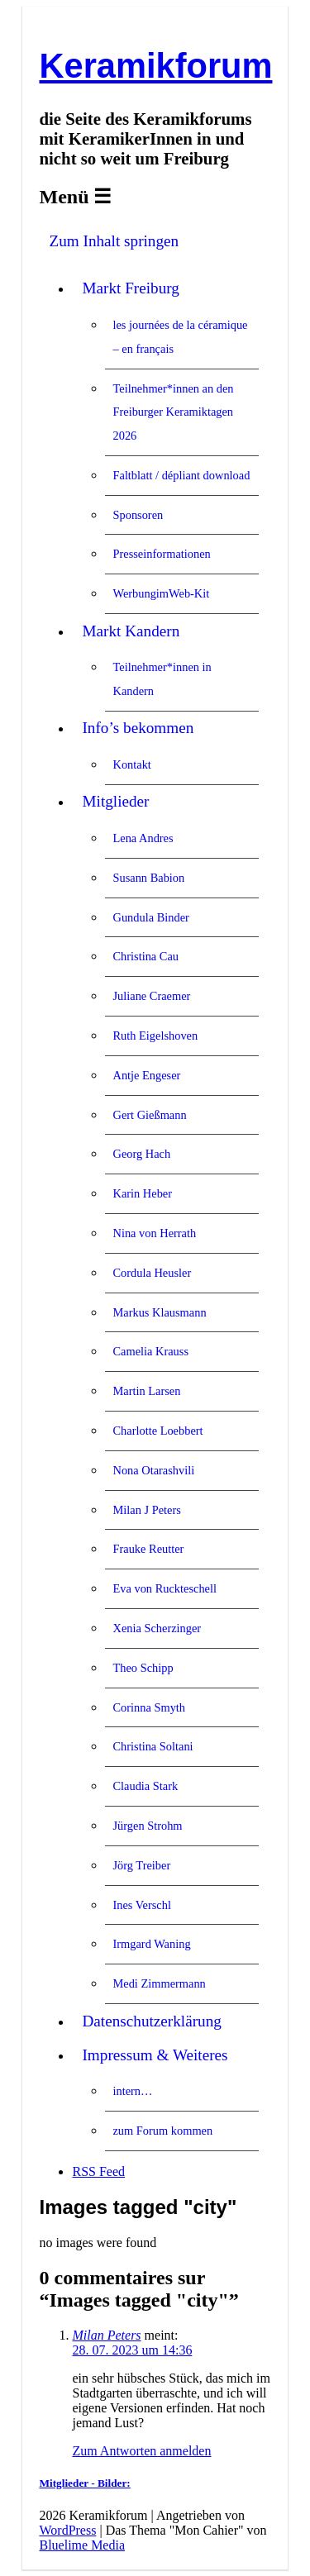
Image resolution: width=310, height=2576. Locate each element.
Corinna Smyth (148, 1707)
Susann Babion (148, 877)
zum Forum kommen (162, 2130)
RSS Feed (98, 2171)
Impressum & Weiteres (154, 2055)
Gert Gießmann (149, 1114)
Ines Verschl (141, 1905)
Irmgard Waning (151, 1943)
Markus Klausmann (159, 1312)
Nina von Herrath (154, 1233)
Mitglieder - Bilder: (84, 2483)
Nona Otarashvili (153, 1470)
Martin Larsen (146, 1391)
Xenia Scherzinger (156, 1628)
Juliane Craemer (151, 995)
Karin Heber (142, 1193)
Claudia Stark (145, 1786)
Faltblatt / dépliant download (181, 475)
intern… (132, 2090)
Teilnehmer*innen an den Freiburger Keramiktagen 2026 (172, 412)
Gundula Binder (150, 917)
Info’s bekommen (137, 727)
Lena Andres (142, 838)
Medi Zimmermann (158, 1983)
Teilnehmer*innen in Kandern (161, 679)
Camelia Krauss (150, 1351)
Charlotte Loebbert (157, 1430)
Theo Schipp (142, 1667)
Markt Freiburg (130, 288)
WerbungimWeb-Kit (160, 593)
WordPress (67, 2530)
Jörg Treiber (141, 1865)
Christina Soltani (152, 1746)
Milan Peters (106, 2335)
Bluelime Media (82, 2545)
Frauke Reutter (148, 1548)
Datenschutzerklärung (151, 2021)
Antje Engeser (146, 1075)
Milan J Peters (146, 1510)
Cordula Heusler (151, 1272)
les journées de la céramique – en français (179, 336)
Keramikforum (155, 65)
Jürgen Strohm (147, 1825)
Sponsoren (137, 514)
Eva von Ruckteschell (164, 1588)
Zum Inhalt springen (114, 241)
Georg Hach (141, 1153)
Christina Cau (145, 956)
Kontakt (131, 764)
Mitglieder (115, 801)
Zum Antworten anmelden (141, 2451)
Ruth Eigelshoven (155, 1035)
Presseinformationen (161, 553)
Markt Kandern (130, 631)
